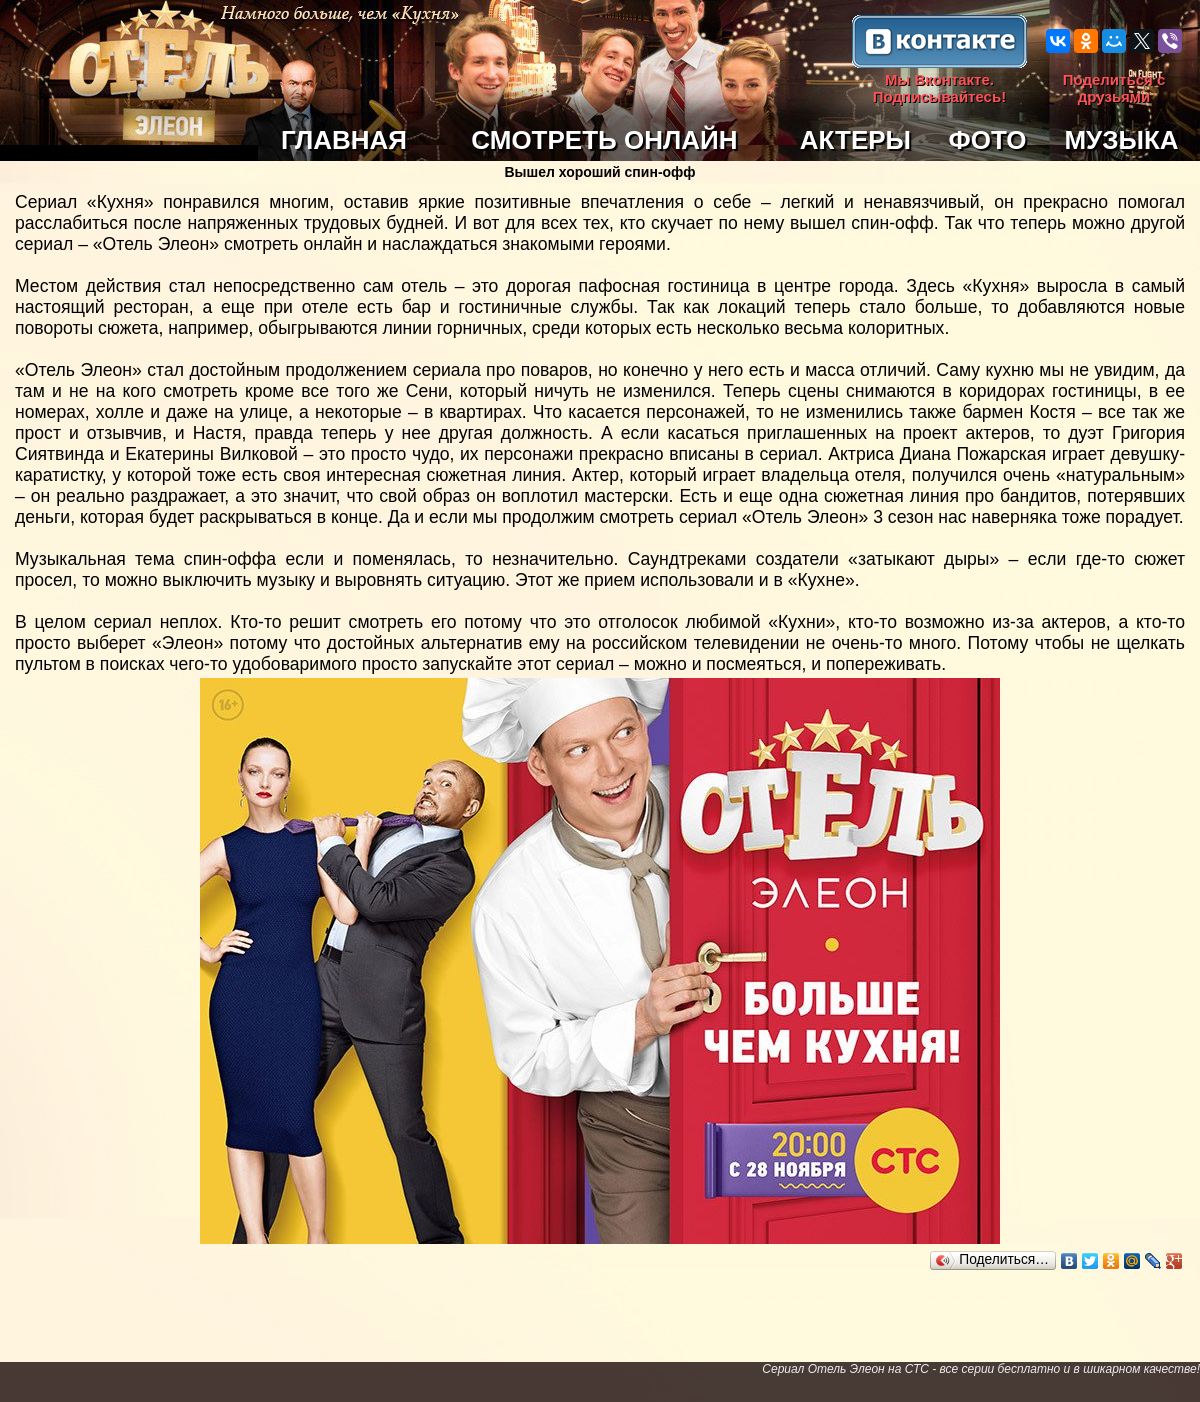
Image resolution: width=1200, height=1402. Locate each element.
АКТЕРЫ (855, 140)
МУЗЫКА (1121, 140)
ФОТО (988, 140)
